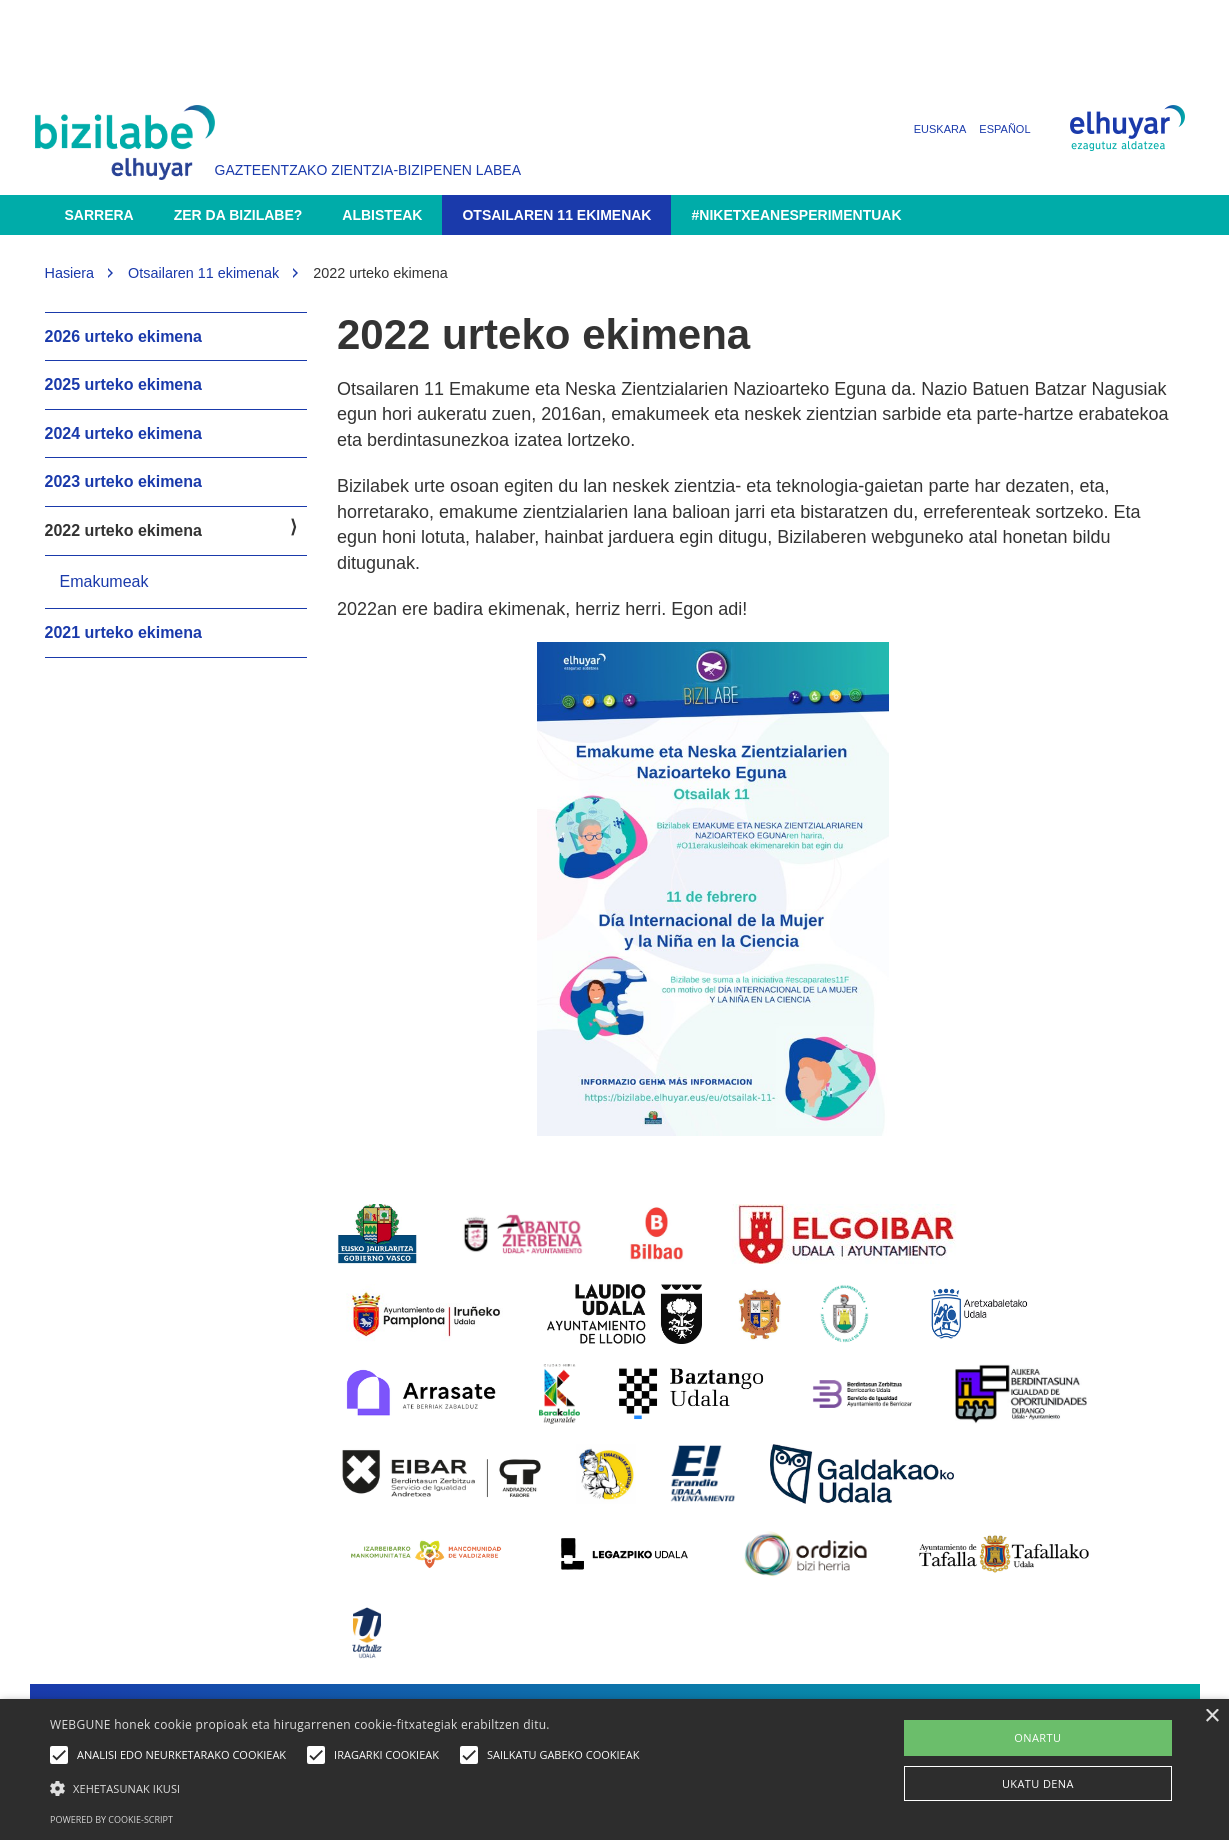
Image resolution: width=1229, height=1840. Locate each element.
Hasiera (70, 273)
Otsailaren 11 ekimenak (556, 215)
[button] (349, 1787)
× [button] (1211, 1716)
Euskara (940, 129)
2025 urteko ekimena (123, 384)
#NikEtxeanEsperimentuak (796, 215)
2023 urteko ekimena (123, 481)
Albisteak (382, 215)
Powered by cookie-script (111, 1819)
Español (1004, 129)
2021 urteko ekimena (123, 632)
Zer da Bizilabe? (238, 215)
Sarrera (99, 215)
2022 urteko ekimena (123, 530)
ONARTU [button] (1037, 1737)
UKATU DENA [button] (1038, 1783)
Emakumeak (104, 581)
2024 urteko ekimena (123, 433)
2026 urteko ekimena (123, 336)
